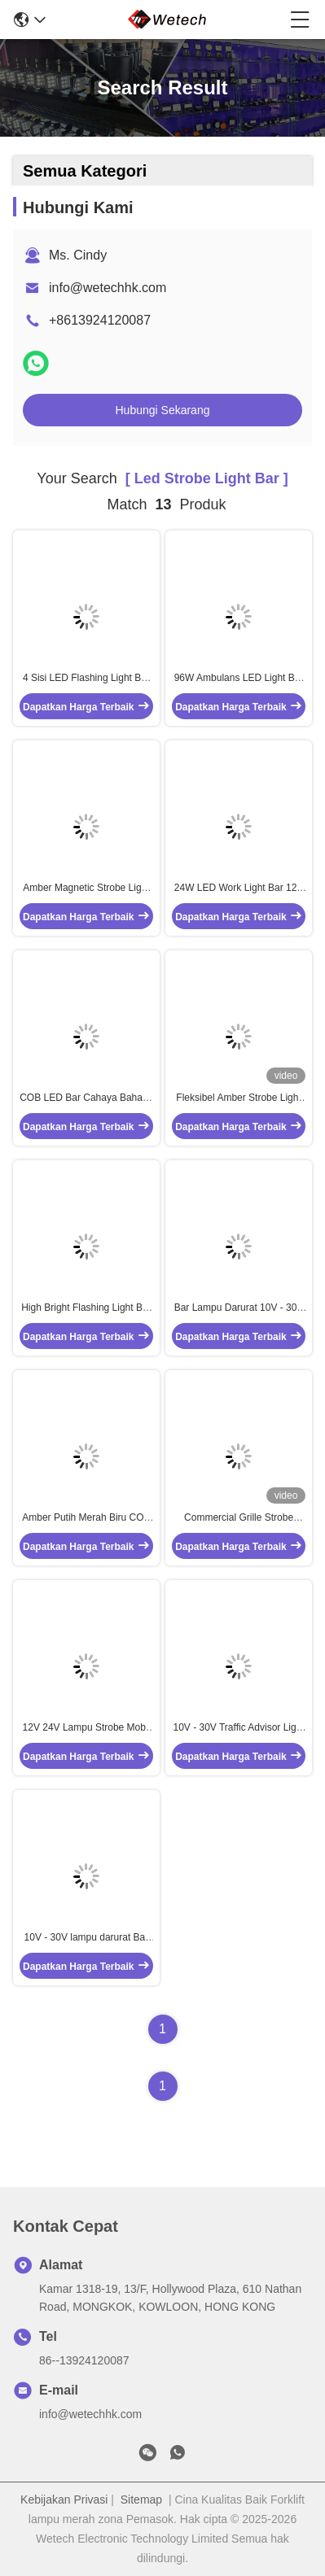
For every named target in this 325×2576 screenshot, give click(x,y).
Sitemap (141, 2499)
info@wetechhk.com (107, 288)
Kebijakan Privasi (64, 2499)
